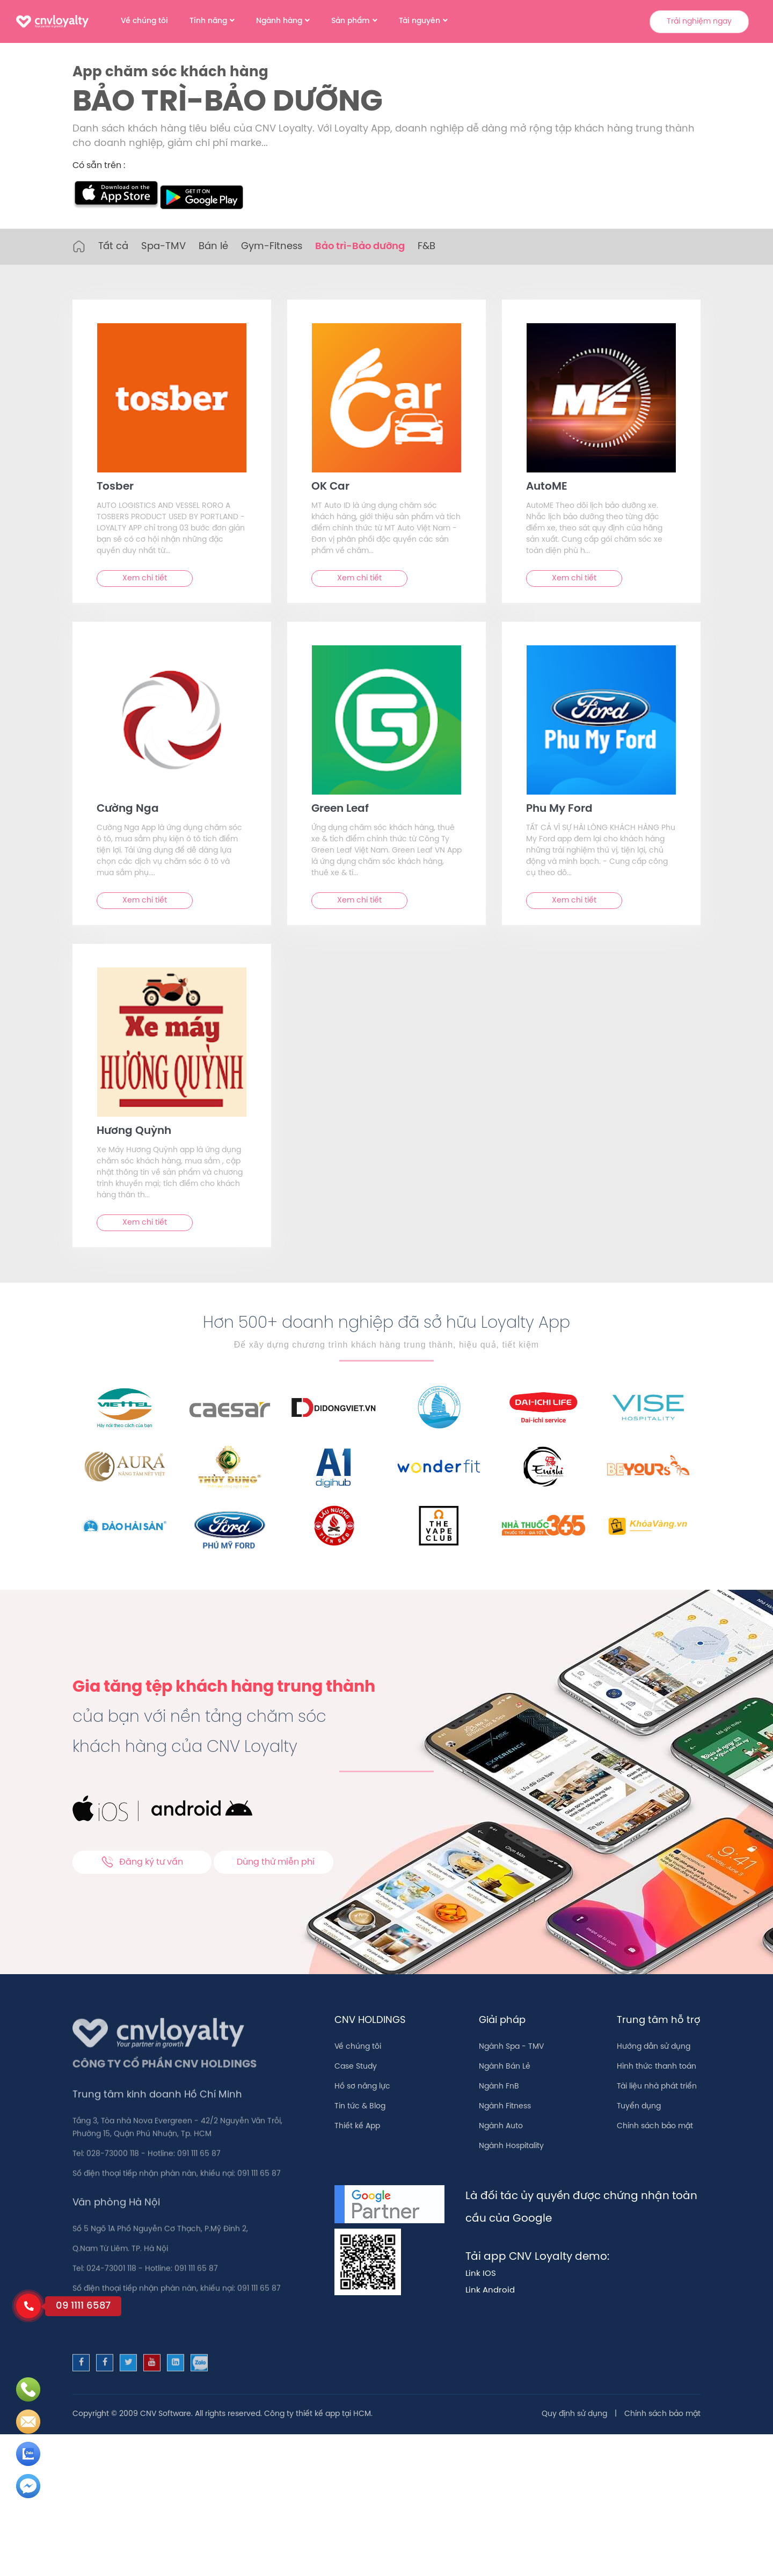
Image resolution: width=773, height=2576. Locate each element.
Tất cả (113, 247)
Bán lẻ (213, 247)
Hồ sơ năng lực (362, 2087)
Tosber (115, 486)
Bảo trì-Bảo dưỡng (360, 247)
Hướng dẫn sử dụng (653, 2047)
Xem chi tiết (144, 578)
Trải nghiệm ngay (699, 22)
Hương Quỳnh (134, 1131)
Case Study (355, 2067)
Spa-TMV (163, 247)
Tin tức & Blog (359, 2106)
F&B (426, 247)
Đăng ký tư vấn (142, 1861)
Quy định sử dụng (574, 2414)
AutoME (546, 486)
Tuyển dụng (639, 2106)
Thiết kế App (357, 2126)
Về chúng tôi (144, 21)
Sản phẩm (350, 21)
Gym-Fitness (271, 247)
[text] (171, 397)
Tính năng (208, 21)
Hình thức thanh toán (656, 2067)
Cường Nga (128, 808)
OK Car (330, 486)
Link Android (490, 2290)
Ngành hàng (279, 21)
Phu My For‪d (559, 808)
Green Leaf (340, 808)
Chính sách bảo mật (655, 2126)
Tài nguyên (419, 21)
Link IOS (480, 2273)
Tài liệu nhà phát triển (657, 2087)
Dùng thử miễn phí (276, 1862)
